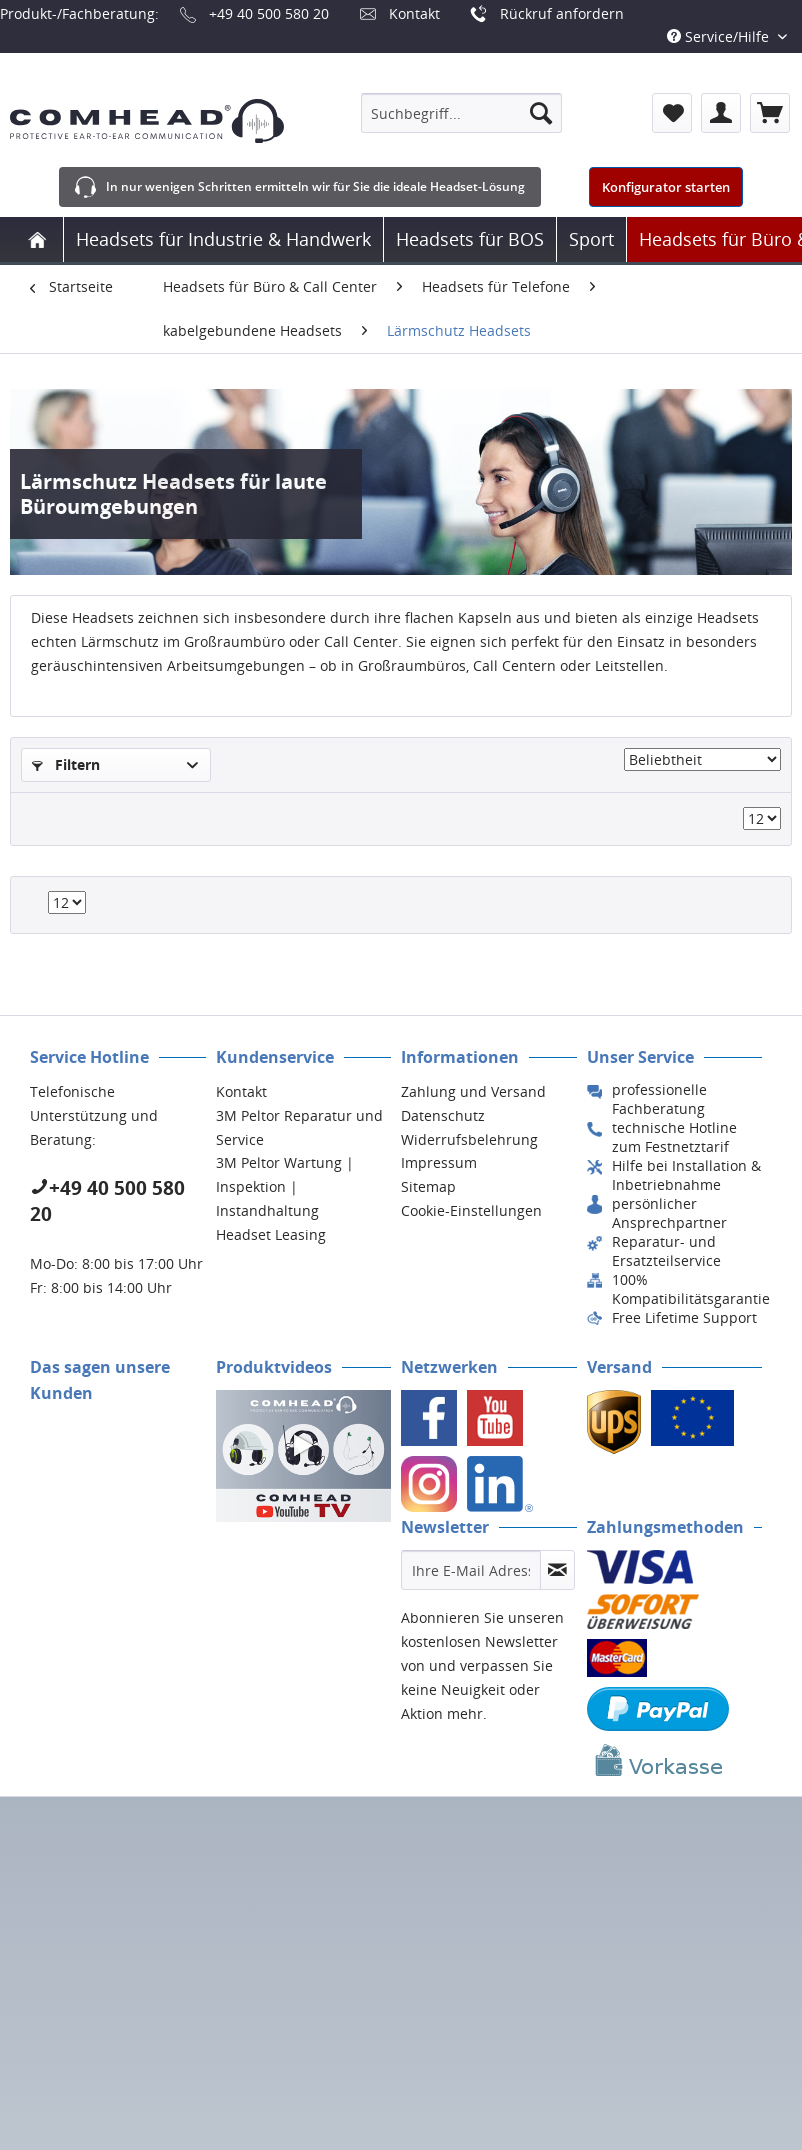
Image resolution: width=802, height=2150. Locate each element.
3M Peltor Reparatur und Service (299, 1127)
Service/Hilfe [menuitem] (720, 36)
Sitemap (428, 1186)
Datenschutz (443, 1115)
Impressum (439, 1162)
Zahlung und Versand (473, 1091)
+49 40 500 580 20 (269, 13)
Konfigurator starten (666, 187)
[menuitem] (461, 113)
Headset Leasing (271, 1234)
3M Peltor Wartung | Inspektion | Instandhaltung (285, 1186)
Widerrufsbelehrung (469, 1139)
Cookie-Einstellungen (471, 1210)
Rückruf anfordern (562, 13)
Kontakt (414, 13)
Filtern (66, 764)
